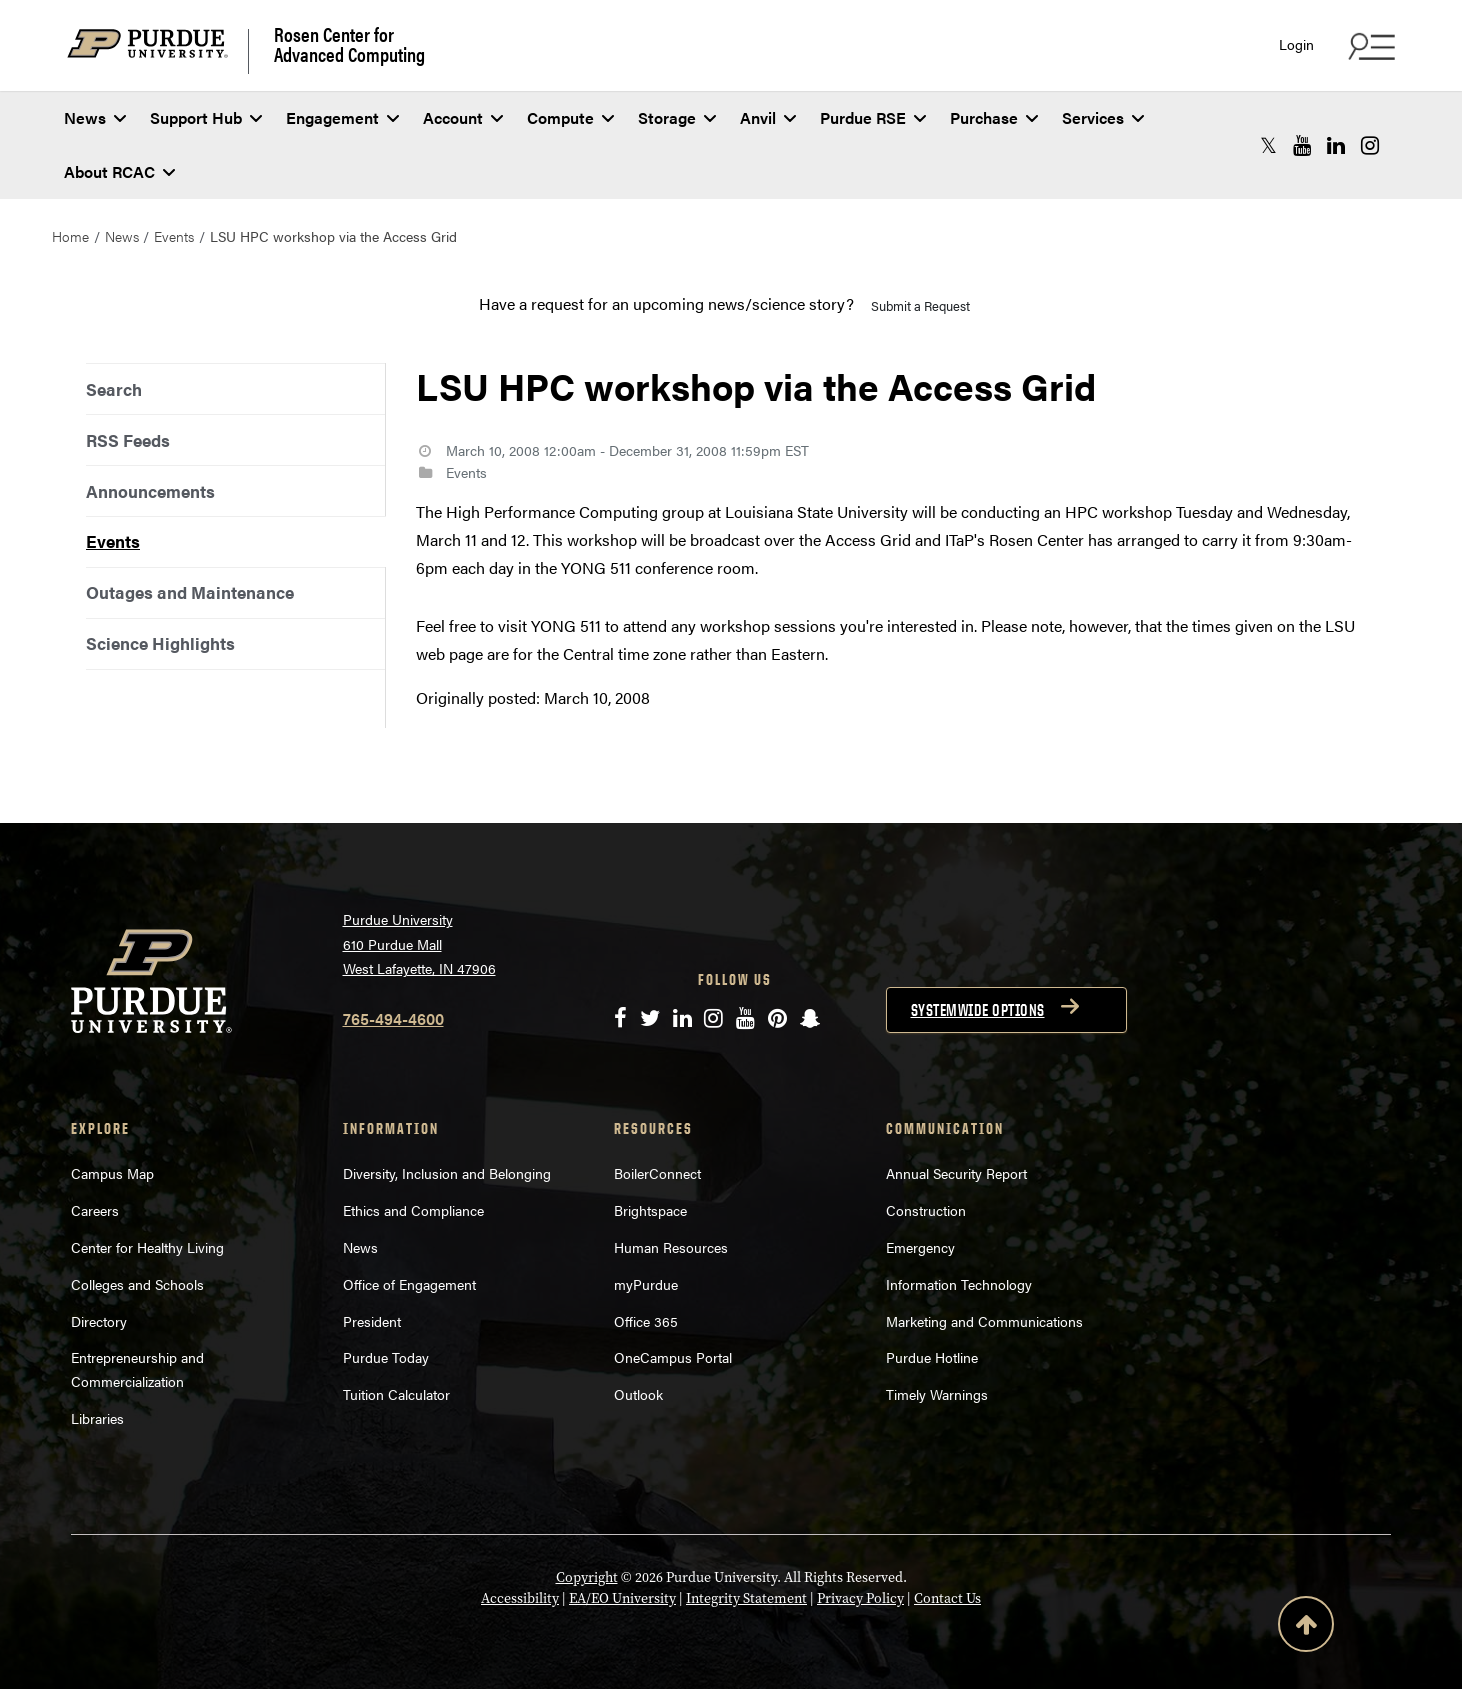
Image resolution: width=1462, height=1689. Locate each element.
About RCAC (119, 171)
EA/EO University (622, 1598)
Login (1296, 44)
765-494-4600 (393, 1018)
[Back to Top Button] (1306, 1628)
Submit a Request (920, 305)
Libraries (97, 1418)
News (95, 117)
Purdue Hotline (932, 1357)
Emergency (920, 1247)
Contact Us (947, 1598)
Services (1103, 117)
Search (114, 389)
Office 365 (646, 1321)
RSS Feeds (128, 440)
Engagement (342, 117)
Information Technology (959, 1284)
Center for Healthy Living (147, 1247)
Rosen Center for (349, 44)
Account (463, 117)
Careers (95, 1210)
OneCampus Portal (673, 1357)
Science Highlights (160, 643)
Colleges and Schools (137, 1284)
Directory (99, 1321)
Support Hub (206, 117)
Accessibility (520, 1598)
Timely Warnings (937, 1394)
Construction (926, 1210)
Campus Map (112, 1173)
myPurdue (646, 1284)
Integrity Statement (746, 1598)
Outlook (638, 1394)
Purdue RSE (873, 117)
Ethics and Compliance (413, 1210)
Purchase (994, 117)
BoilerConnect (657, 1173)
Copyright (587, 1577)
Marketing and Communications (984, 1321)
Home (70, 236)
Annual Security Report (956, 1173)
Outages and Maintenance (190, 592)
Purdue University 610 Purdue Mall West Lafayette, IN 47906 (419, 943)
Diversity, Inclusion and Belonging (447, 1173)
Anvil (768, 117)
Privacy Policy (860, 1598)
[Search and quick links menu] (1369, 46)
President (372, 1321)
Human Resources (671, 1247)
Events (174, 236)
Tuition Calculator (396, 1394)
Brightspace (650, 1210)
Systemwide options (978, 1010)
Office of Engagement (409, 1284)
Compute (570, 117)
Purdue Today (386, 1357)
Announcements (150, 491)
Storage (677, 117)
